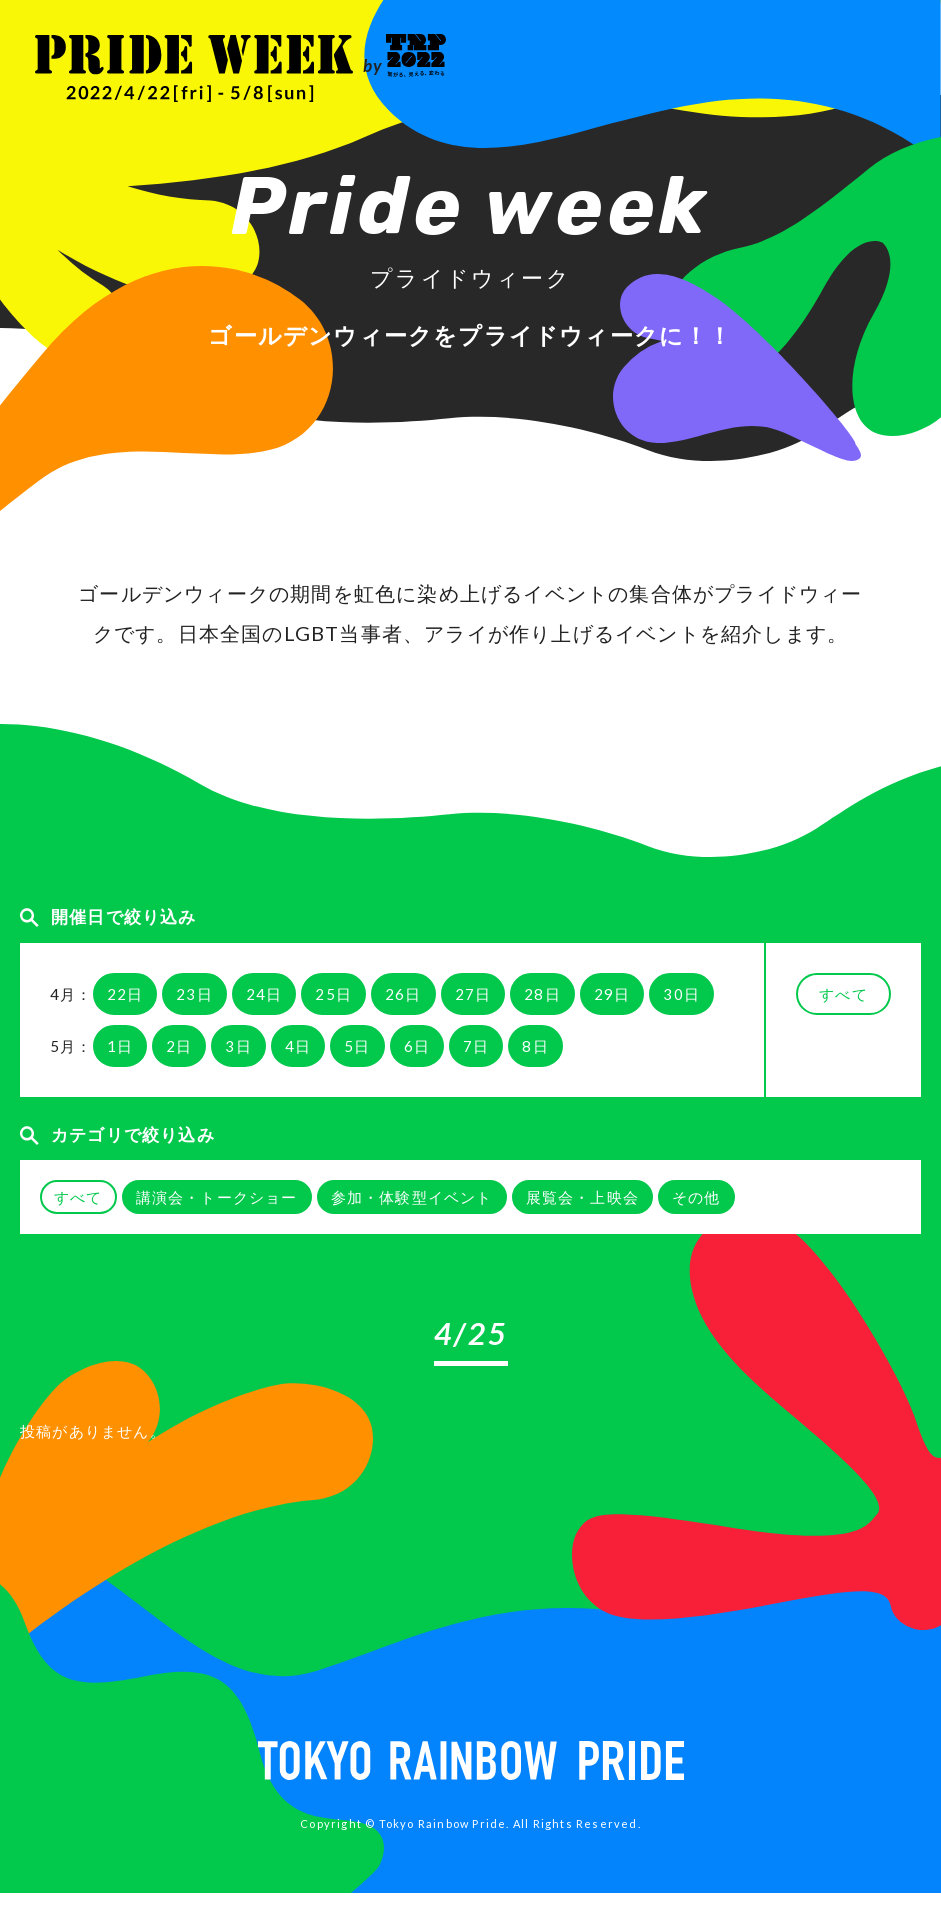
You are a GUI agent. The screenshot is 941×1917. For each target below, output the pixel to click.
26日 (403, 994)
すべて (843, 994)
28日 (542, 994)
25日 (333, 994)
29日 (612, 994)
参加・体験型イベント (412, 1197)
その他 (696, 1197)
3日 (238, 1046)
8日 (535, 1046)
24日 (264, 994)
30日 (681, 994)
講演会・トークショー (217, 1197)
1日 (120, 1046)
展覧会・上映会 (582, 1197)
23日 (194, 994)
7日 (476, 1046)
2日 (179, 1046)
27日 (473, 994)
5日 (357, 1046)
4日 (298, 1046)
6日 (417, 1046)
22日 (125, 994)
